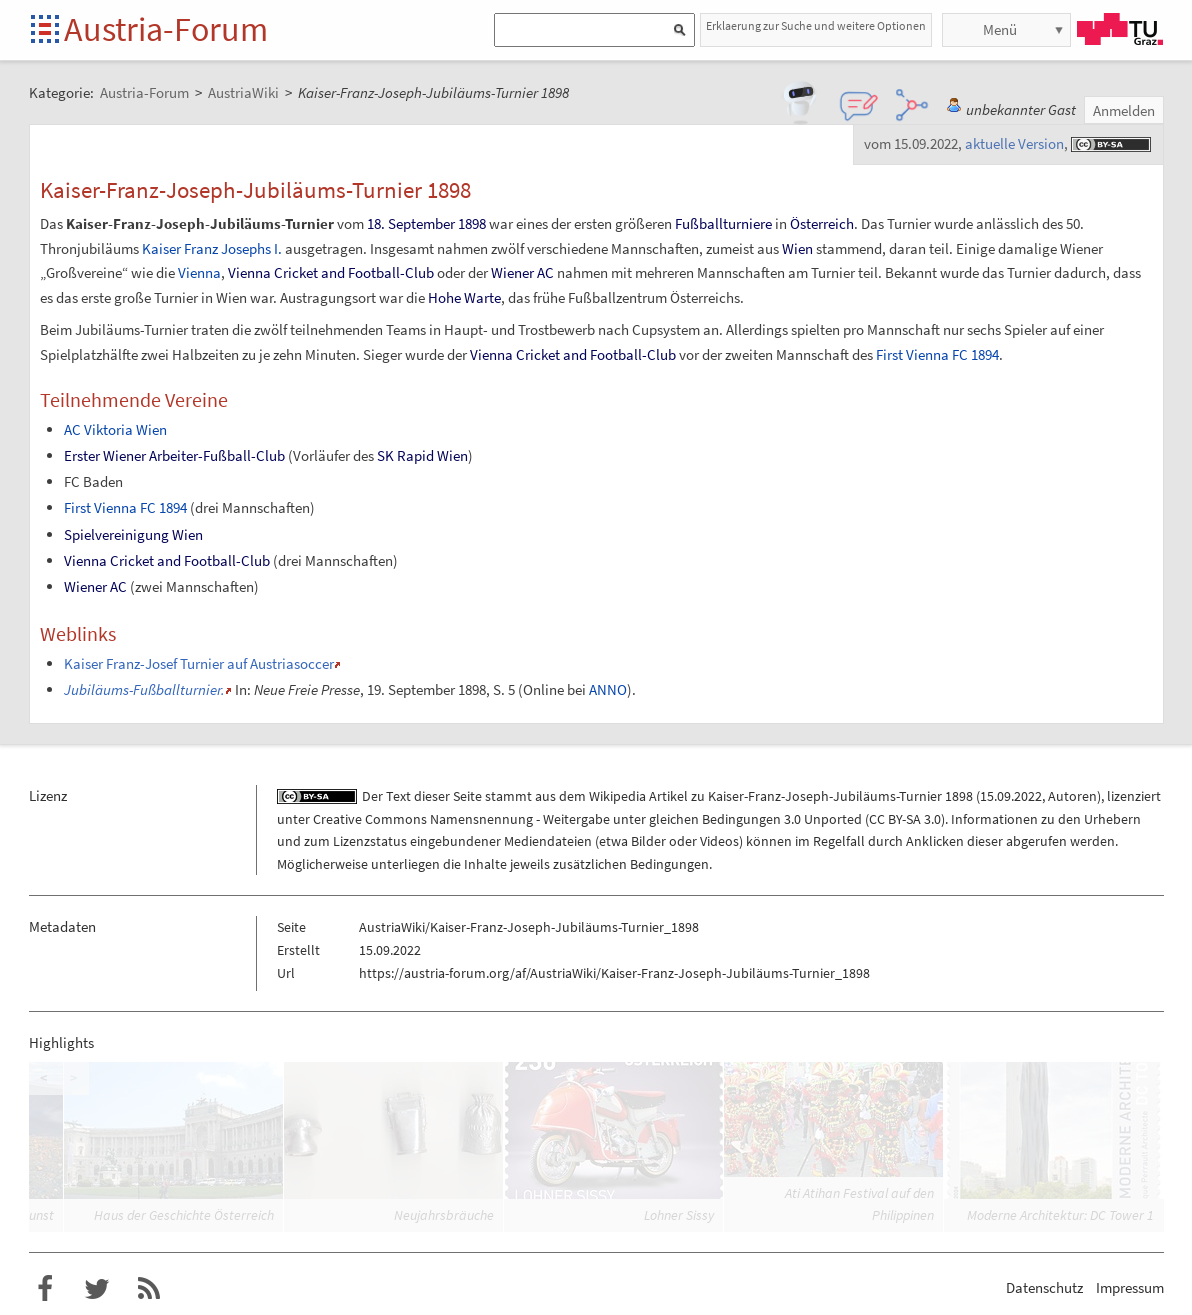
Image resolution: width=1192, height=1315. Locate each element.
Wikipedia (617, 796)
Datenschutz (1044, 1287)
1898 (472, 223)
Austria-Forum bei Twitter (97, 1289)
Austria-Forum (166, 29)
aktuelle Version (1014, 143)
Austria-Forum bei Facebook (45, 1289)
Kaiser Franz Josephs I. (212, 248)
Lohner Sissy (679, 1215)
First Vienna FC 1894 (937, 354)
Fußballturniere (723, 223)
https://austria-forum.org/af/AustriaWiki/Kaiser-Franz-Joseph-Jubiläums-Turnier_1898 (614, 973)
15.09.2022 (1011, 796)
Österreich (822, 223)
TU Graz (1120, 29)
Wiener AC (522, 272)
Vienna (199, 272)
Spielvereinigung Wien (133, 534)
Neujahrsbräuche (444, 1215)
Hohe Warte (464, 297)
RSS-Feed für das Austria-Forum (149, 1289)
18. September (411, 223)
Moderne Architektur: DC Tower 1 (1060, 1215)
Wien (797, 248)
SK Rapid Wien (422, 455)
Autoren (1072, 796)
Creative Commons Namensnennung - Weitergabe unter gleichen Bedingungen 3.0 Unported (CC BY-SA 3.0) (629, 819)
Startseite (46, 30)
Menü (1000, 29)
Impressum (1130, 1287)
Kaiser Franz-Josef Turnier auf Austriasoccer (199, 663)
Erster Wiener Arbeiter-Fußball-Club (174, 455)
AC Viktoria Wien (115, 429)
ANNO (608, 689)
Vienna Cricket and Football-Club (331, 272)
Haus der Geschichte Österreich (184, 1215)
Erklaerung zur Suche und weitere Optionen (816, 25)
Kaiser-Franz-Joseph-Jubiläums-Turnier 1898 (840, 796)
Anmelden (1124, 110)
